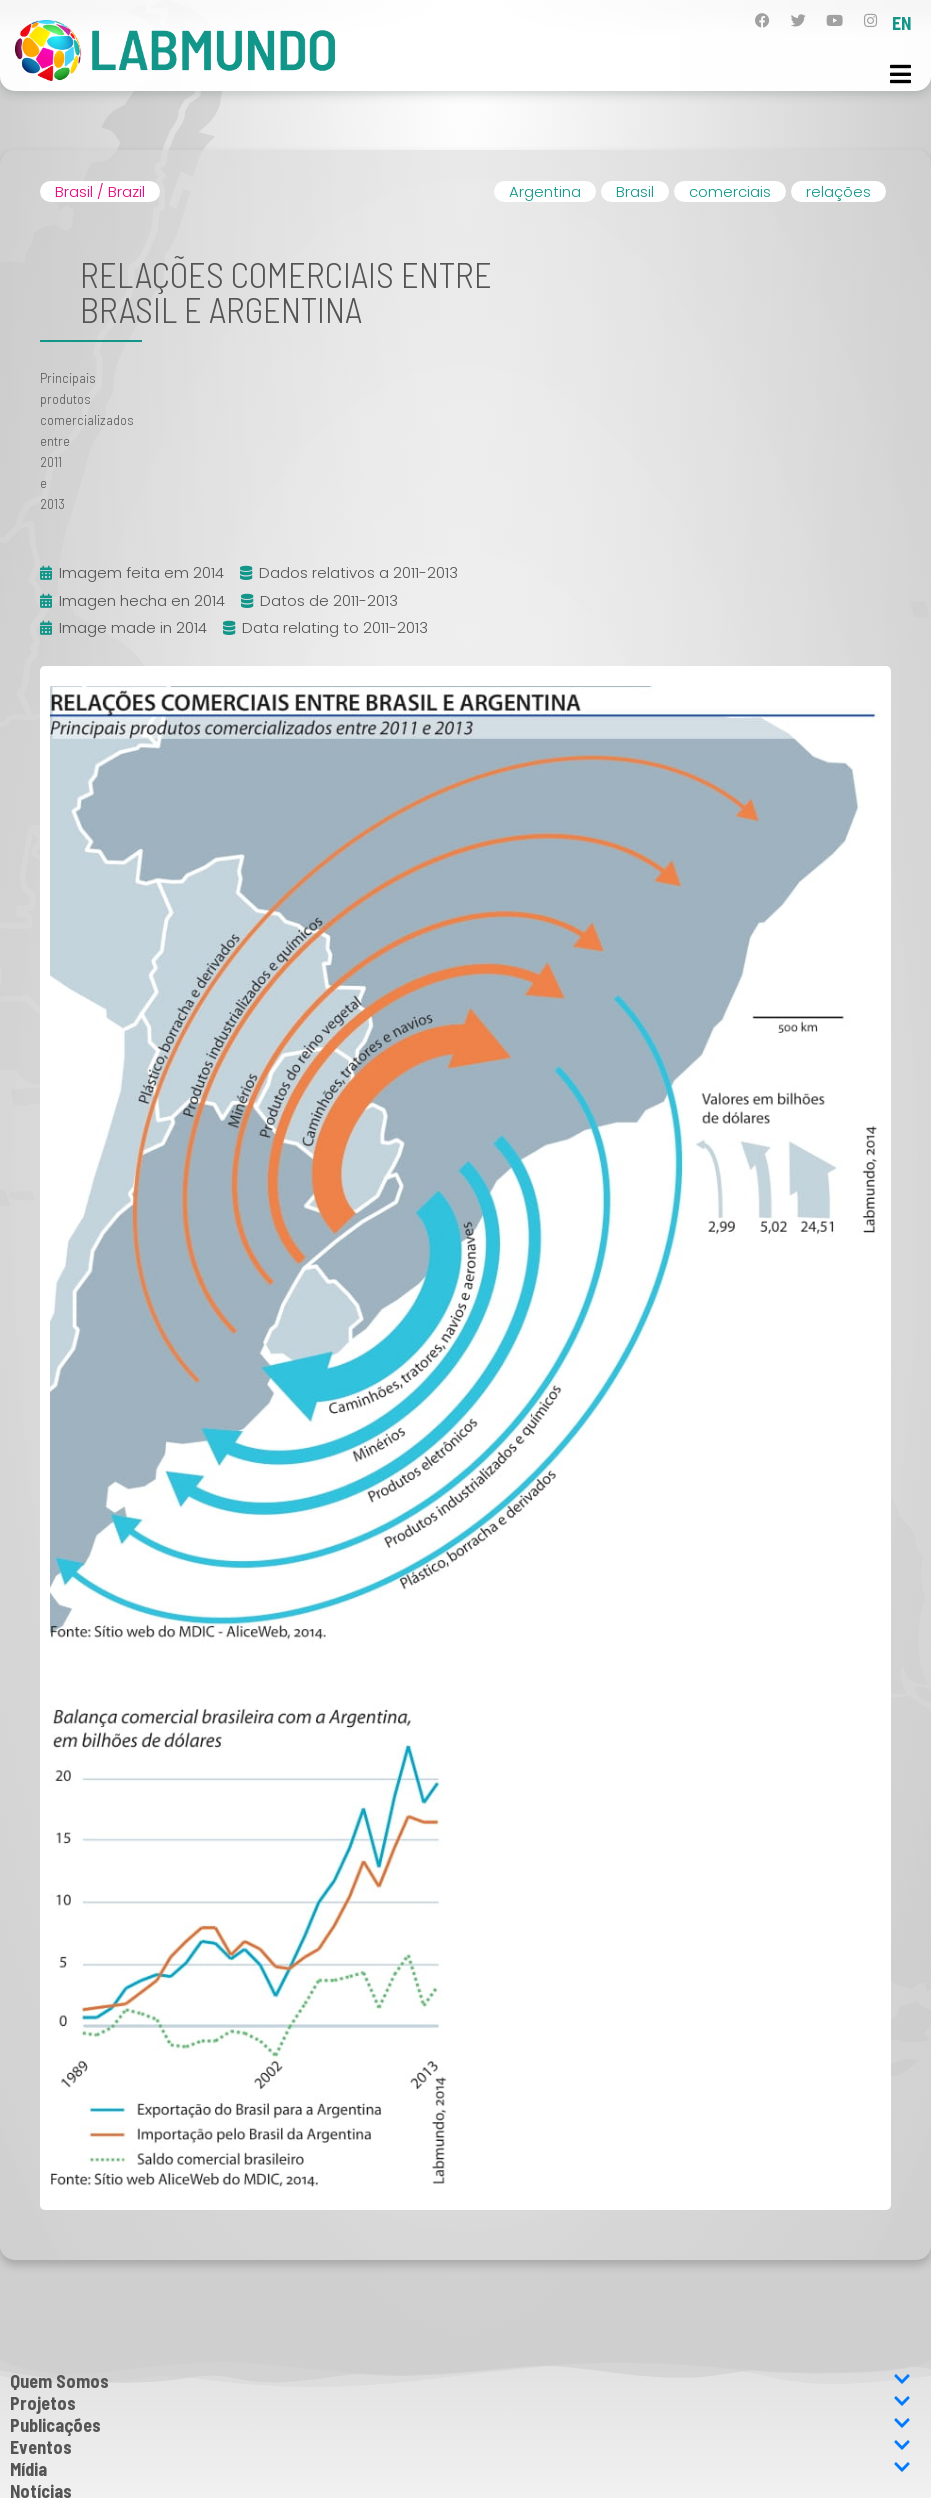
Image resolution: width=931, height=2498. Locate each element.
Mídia (460, 2469)
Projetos (460, 2403)
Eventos (460, 2447)
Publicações (460, 2425)
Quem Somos (460, 2381)
